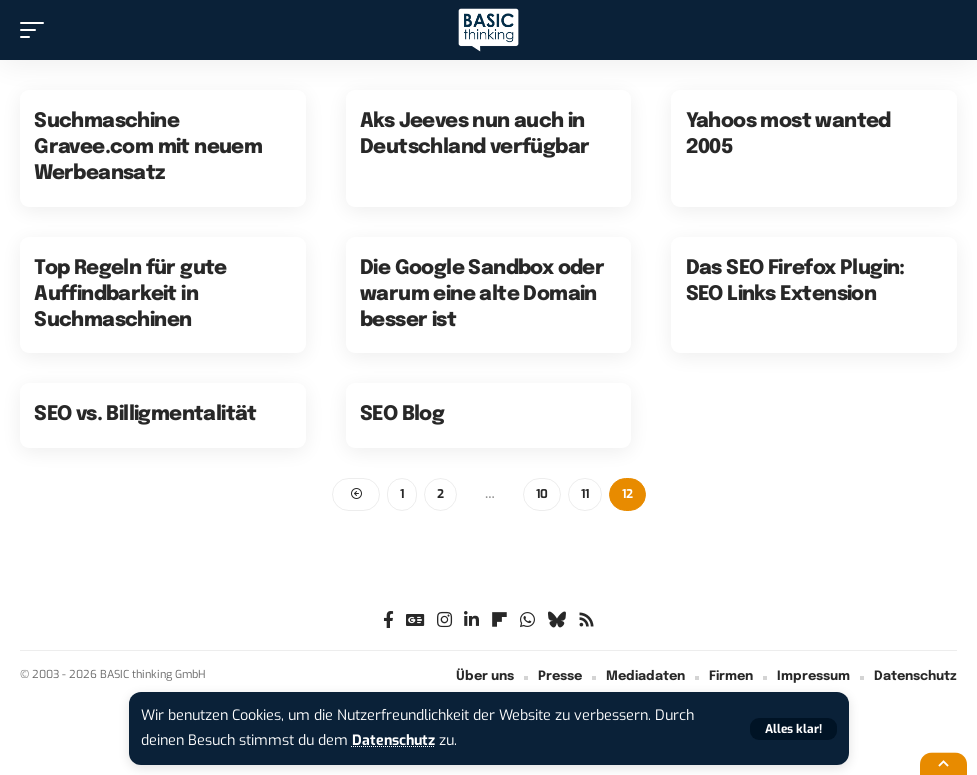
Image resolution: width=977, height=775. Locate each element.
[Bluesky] (556, 621)
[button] (793, 729)
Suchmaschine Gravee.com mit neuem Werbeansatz (148, 147)
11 (585, 494)
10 (542, 494)
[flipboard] (499, 621)
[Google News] (415, 621)
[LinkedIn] (471, 621)
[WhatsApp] (527, 621)
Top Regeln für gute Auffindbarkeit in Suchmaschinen (130, 294)
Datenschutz (395, 740)
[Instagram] (444, 621)
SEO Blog (402, 414)
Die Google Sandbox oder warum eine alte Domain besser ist (482, 294)
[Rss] (586, 621)
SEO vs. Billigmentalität (145, 414)
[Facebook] (388, 621)
